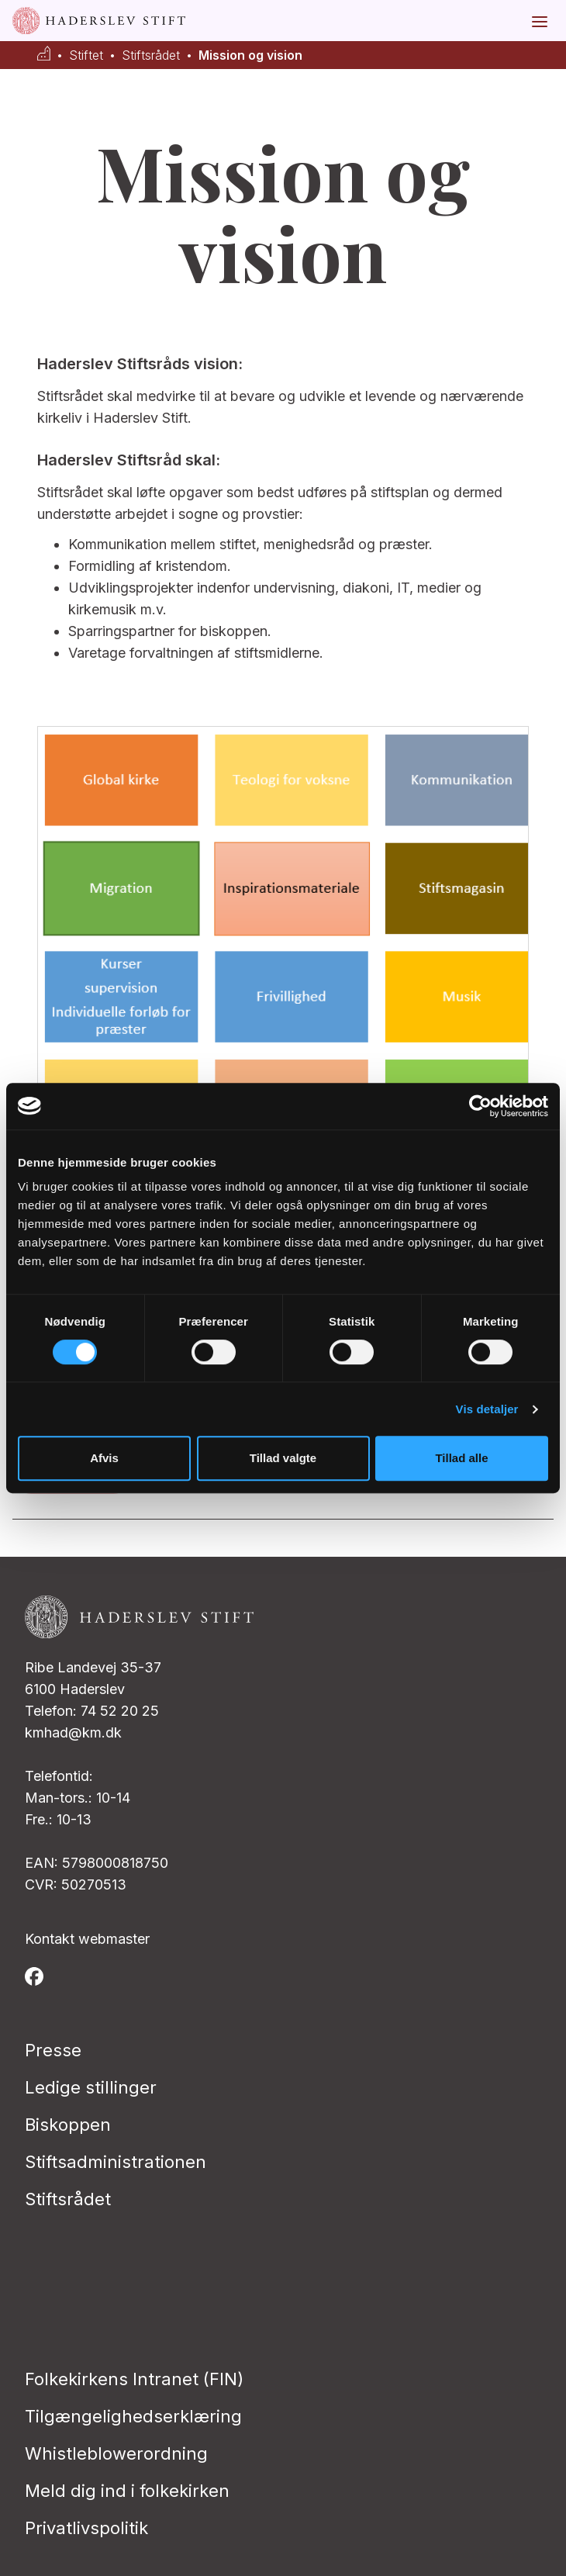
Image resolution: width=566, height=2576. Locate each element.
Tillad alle (461, 1457)
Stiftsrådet (151, 55)
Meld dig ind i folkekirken (127, 2490)
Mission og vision (250, 55)
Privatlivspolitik (86, 2528)
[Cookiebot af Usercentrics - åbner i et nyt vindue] (480, 1106)
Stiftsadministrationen (115, 2161)
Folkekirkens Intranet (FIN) (134, 2379)
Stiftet (86, 55)
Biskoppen (68, 2124)
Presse (53, 2050)
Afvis (104, 1457)
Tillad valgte (283, 1457)
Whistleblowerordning (116, 2453)
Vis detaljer (487, 1409)
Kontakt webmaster (87, 1939)
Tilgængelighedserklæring (133, 2416)
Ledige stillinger (91, 2087)
